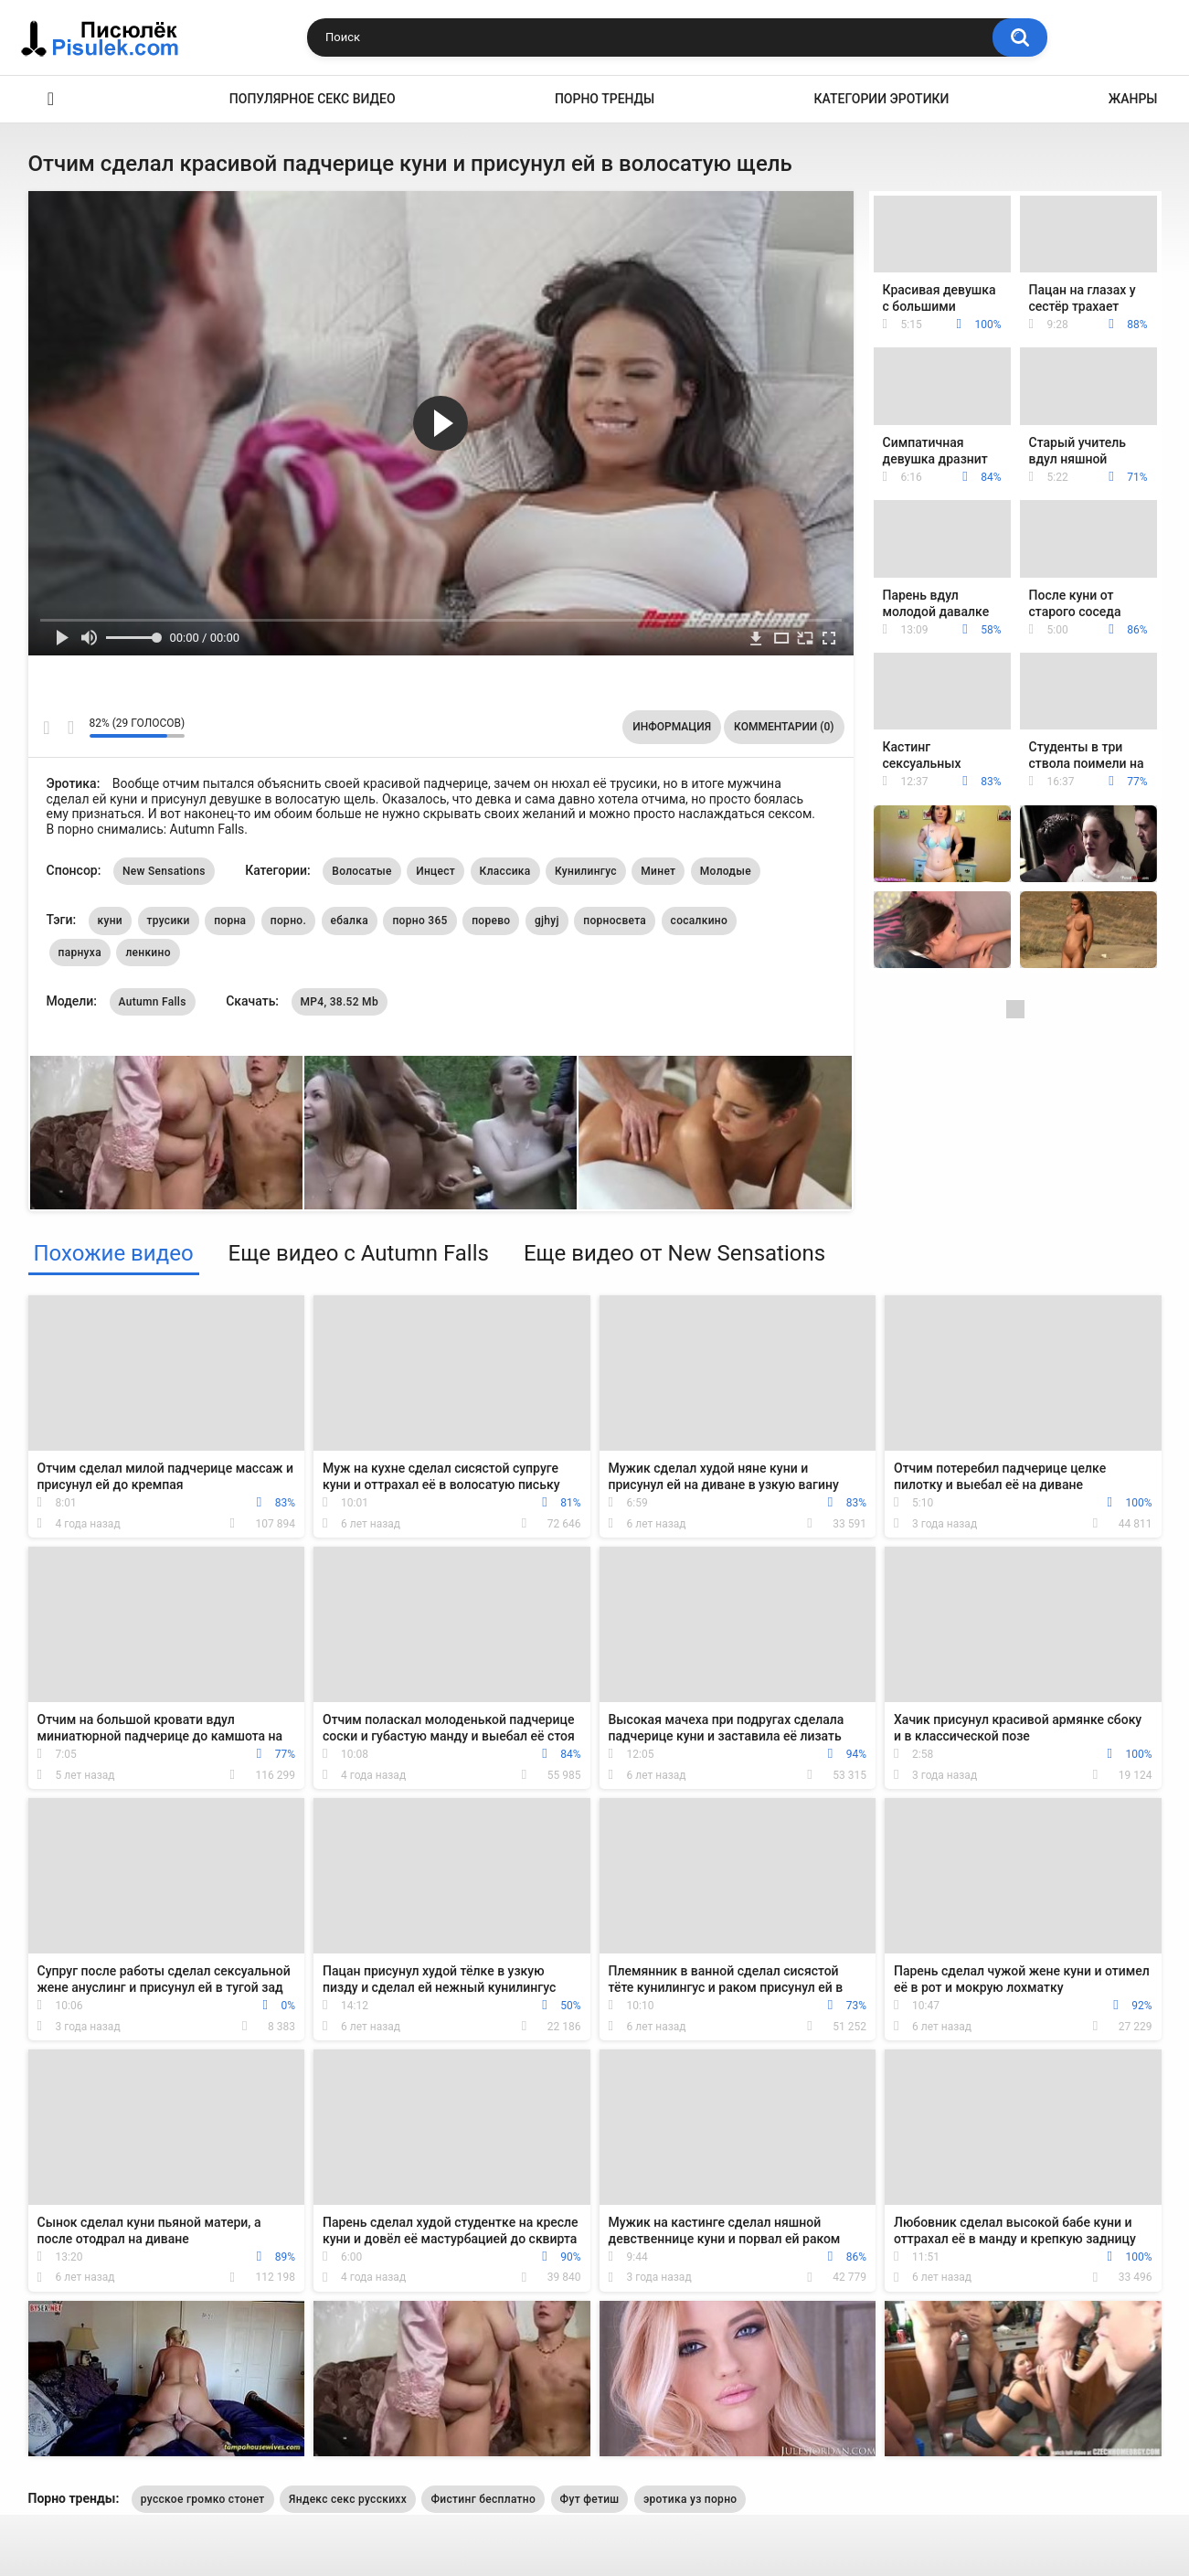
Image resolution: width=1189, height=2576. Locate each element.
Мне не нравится (70, 728)
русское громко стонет (203, 2499)
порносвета (614, 920)
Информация (671, 726)
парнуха (79, 952)
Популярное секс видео (312, 98)
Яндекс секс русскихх (348, 2499)
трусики (168, 920)
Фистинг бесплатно (483, 2499)
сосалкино (699, 920)
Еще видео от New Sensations (674, 1253)
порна (230, 920)
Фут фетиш (590, 2499)
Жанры (1133, 98)
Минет (658, 871)
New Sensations (164, 871)
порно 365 (419, 920)
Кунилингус (586, 871)
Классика (505, 871)
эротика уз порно (690, 2499)
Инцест (435, 871)
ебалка (349, 920)
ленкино (147, 952)
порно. (288, 920)
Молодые (725, 871)
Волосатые (361, 871)
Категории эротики (882, 98)
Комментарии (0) (783, 726)
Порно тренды (604, 98)
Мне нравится (47, 728)
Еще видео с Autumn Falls (358, 1253)
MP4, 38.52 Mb (339, 1001)
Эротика (51, 99)
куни (110, 920)
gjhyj (547, 920)
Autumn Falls (152, 1001)
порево (491, 920)
